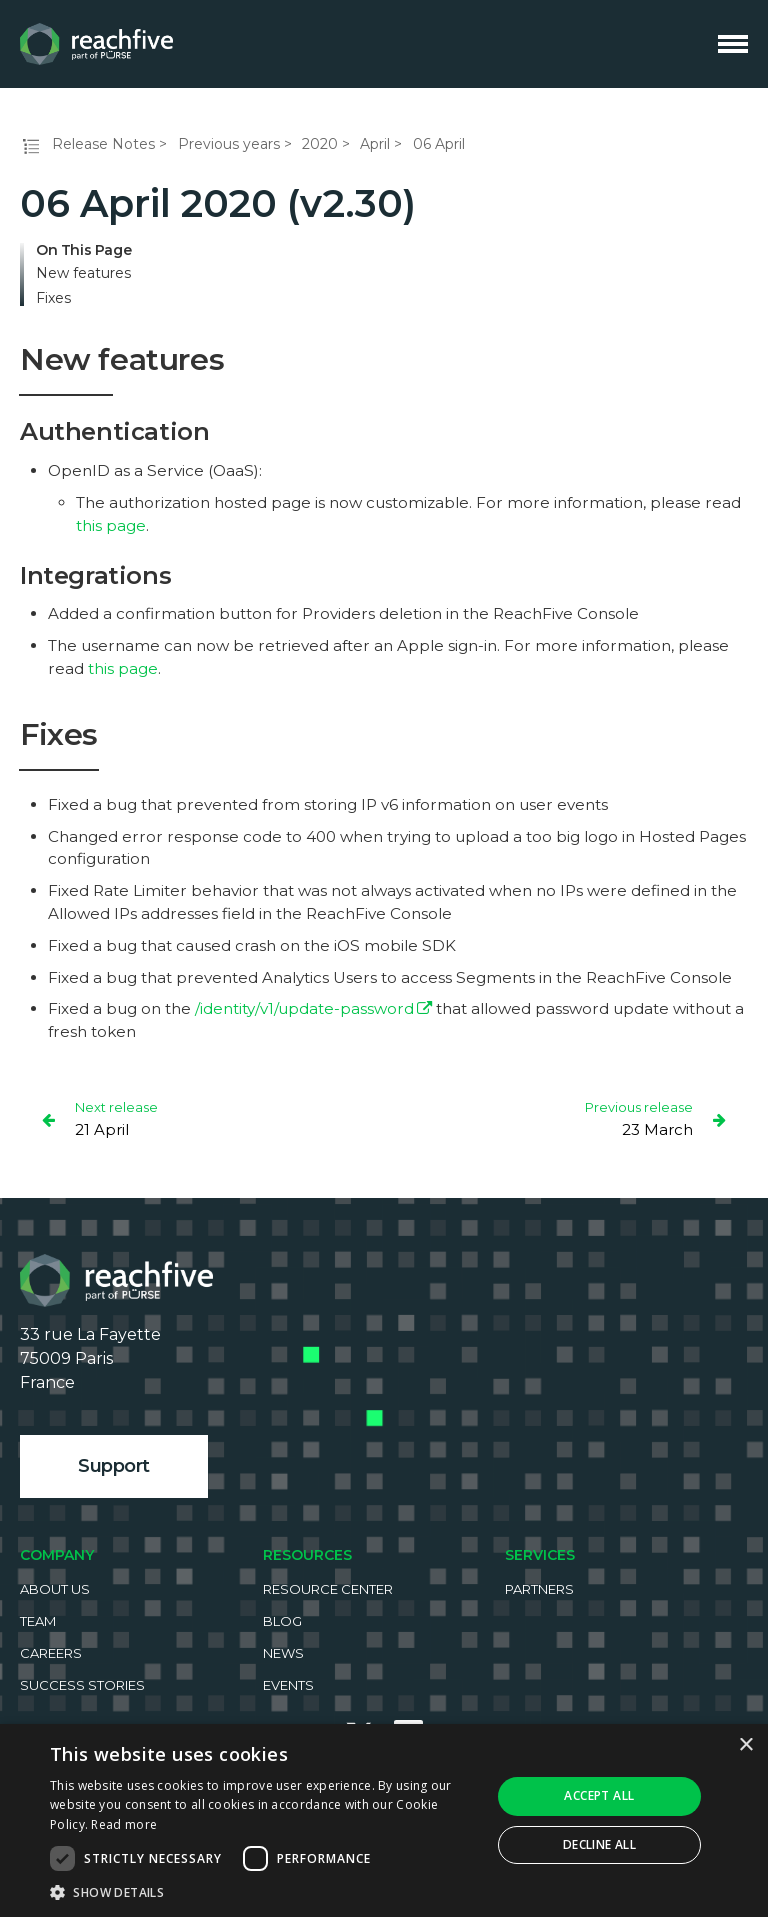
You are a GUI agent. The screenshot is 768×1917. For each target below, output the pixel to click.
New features (83, 273)
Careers (51, 1653)
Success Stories (82, 1685)
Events (288, 1685)
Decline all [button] (599, 1844)
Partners (539, 1589)
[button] (264, 1892)
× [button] (745, 1745)
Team (38, 1621)
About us (55, 1589)
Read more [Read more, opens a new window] (124, 1824)
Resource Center (328, 1589)
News (283, 1653)
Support (114, 1466)
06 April (439, 144)
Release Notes (103, 144)
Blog (282, 1621)
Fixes (53, 298)
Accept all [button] (599, 1795)
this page (111, 525)
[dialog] (384, 1820)
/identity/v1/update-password (304, 1008)
